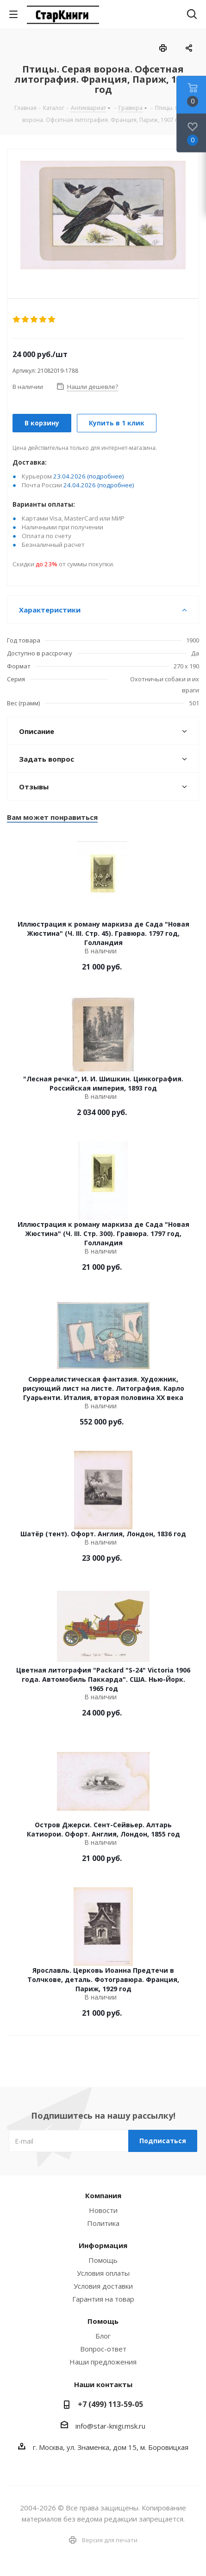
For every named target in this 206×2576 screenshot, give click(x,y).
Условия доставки (103, 2286)
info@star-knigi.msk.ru (110, 2426)
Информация (103, 2245)
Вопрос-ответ (103, 2348)
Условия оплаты (103, 2273)
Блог (103, 2335)
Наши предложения (103, 2361)
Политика (103, 2223)
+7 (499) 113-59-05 (110, 2404)
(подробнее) (105, 476)
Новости (103, 2210)
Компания (103, 2195)
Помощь (103, 2260)
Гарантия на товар (103, 2298)
